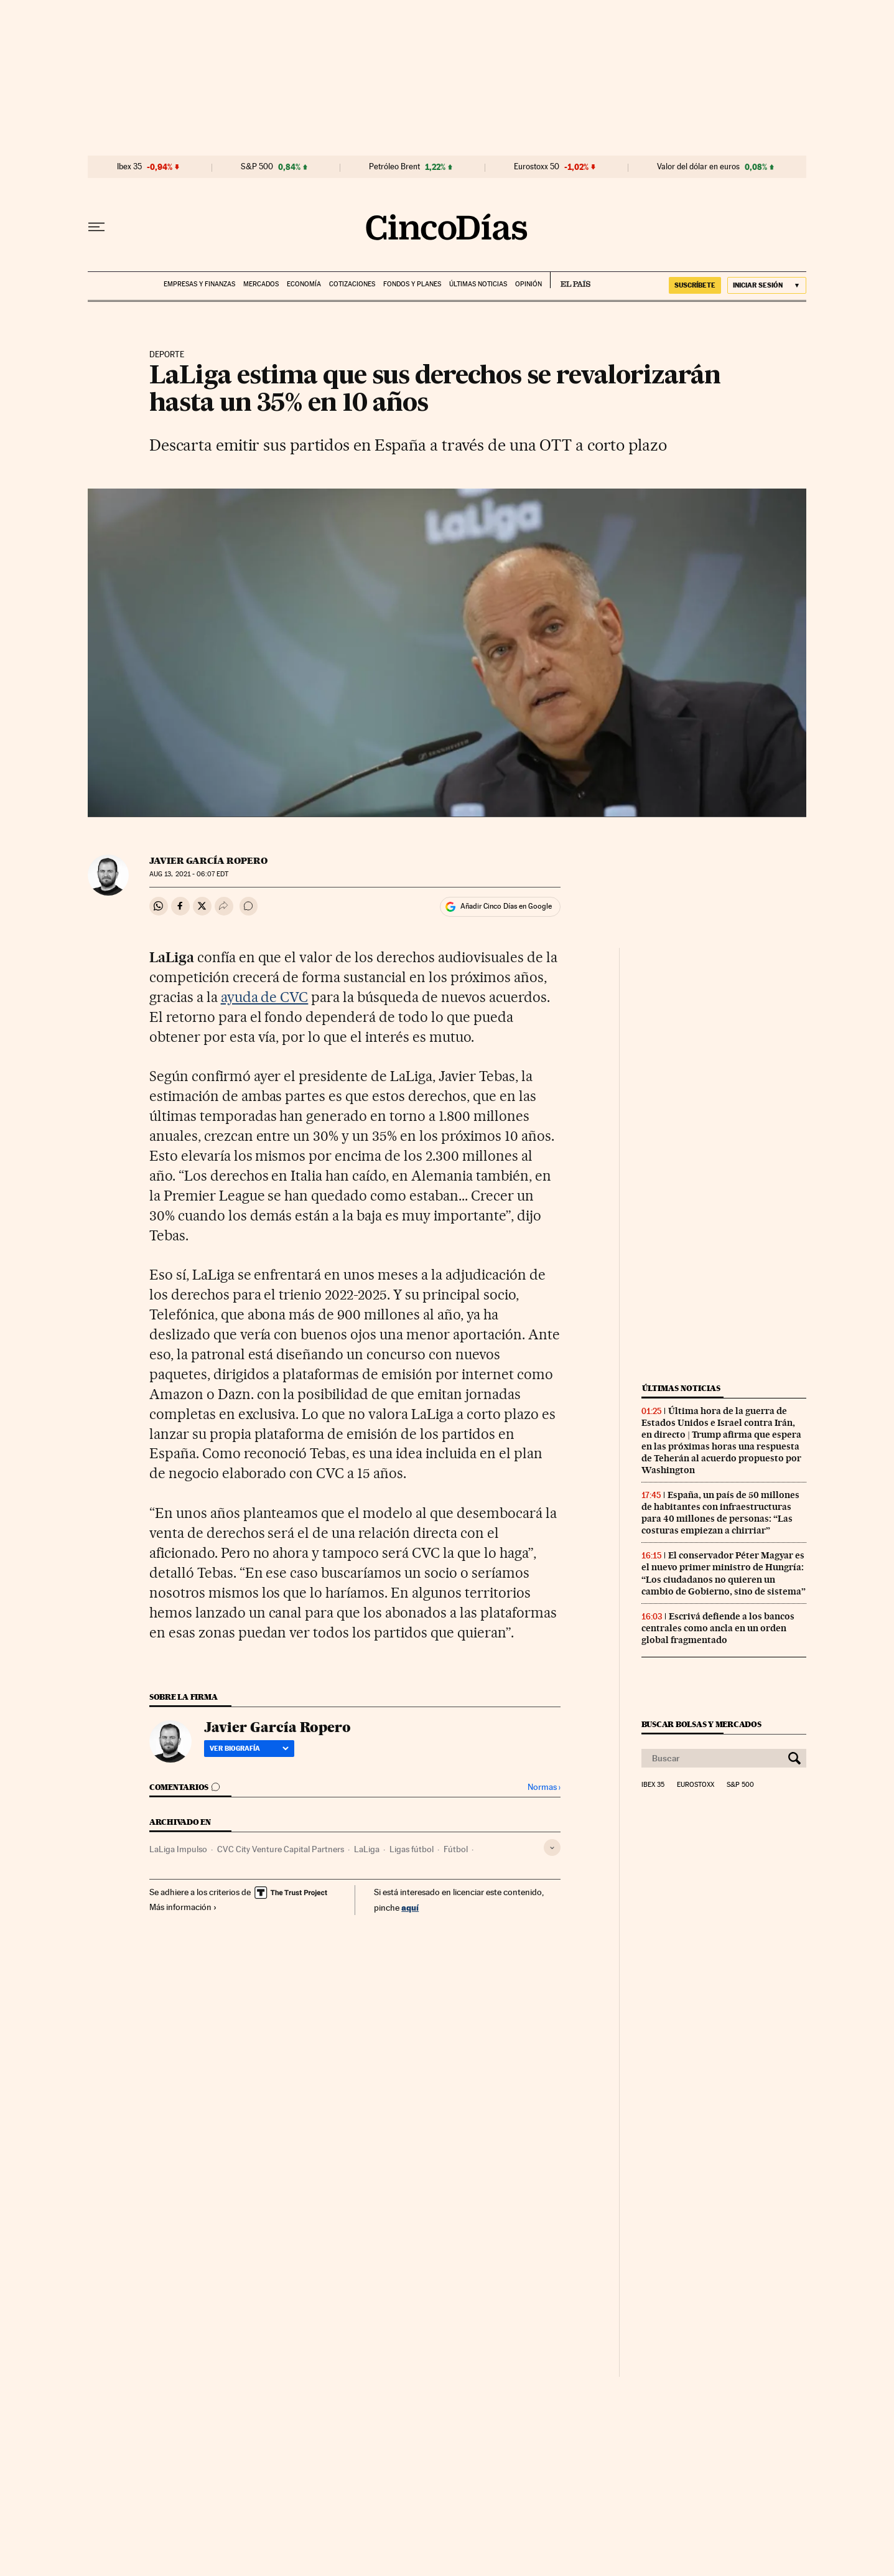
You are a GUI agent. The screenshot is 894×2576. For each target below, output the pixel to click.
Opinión (528, 284)
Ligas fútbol (411, 1849)
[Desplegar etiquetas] (552, 1847)
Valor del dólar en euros (698, 166)
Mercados (261, 284)
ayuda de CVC (265, 997)
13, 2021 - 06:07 (188, 874)
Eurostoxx (695, 1785)
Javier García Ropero (208, 860)
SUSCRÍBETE (694, 285)
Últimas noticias (478, 284)
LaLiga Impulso (178, 1849)
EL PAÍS (570, 280)
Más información (183, 1907)
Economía (304, 284)
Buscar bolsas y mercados (701, 1724)
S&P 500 (257, 166)
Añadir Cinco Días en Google (506, 906)
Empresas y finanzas (199, 284)
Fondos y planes (412, 284)
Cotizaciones (352, 284)
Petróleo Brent (394, 166)
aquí (410, 1907)
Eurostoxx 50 (536, 166)
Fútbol (456, 1849)
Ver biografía (249, 1748)
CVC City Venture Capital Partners (280, 1849)
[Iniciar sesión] (766, 285)
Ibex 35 (129, 166)
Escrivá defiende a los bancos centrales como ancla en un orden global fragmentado (717, 1628)
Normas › (544, 1787)
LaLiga (366, 1849)
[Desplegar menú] (96, 227)
